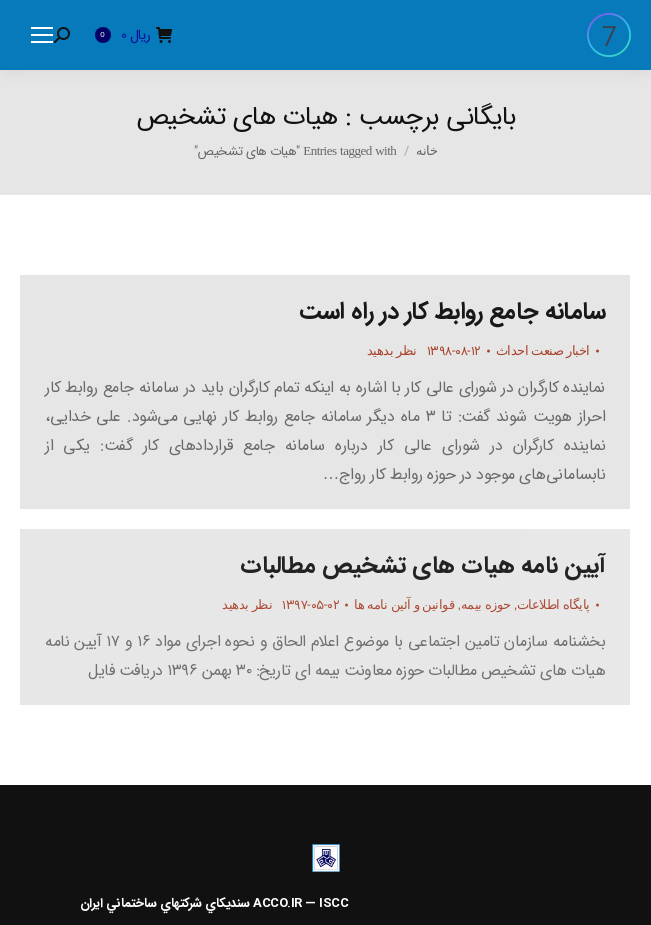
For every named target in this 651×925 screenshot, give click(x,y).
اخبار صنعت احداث (543, 350)
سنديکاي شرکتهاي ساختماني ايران (165, 903)
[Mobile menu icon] (42, 35)
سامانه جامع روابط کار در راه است (452, 312)
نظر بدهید (392, 350)
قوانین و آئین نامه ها (404, 604)
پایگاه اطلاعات (553, 604)
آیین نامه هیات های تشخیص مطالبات (422, 566)
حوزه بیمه (486, 604)
